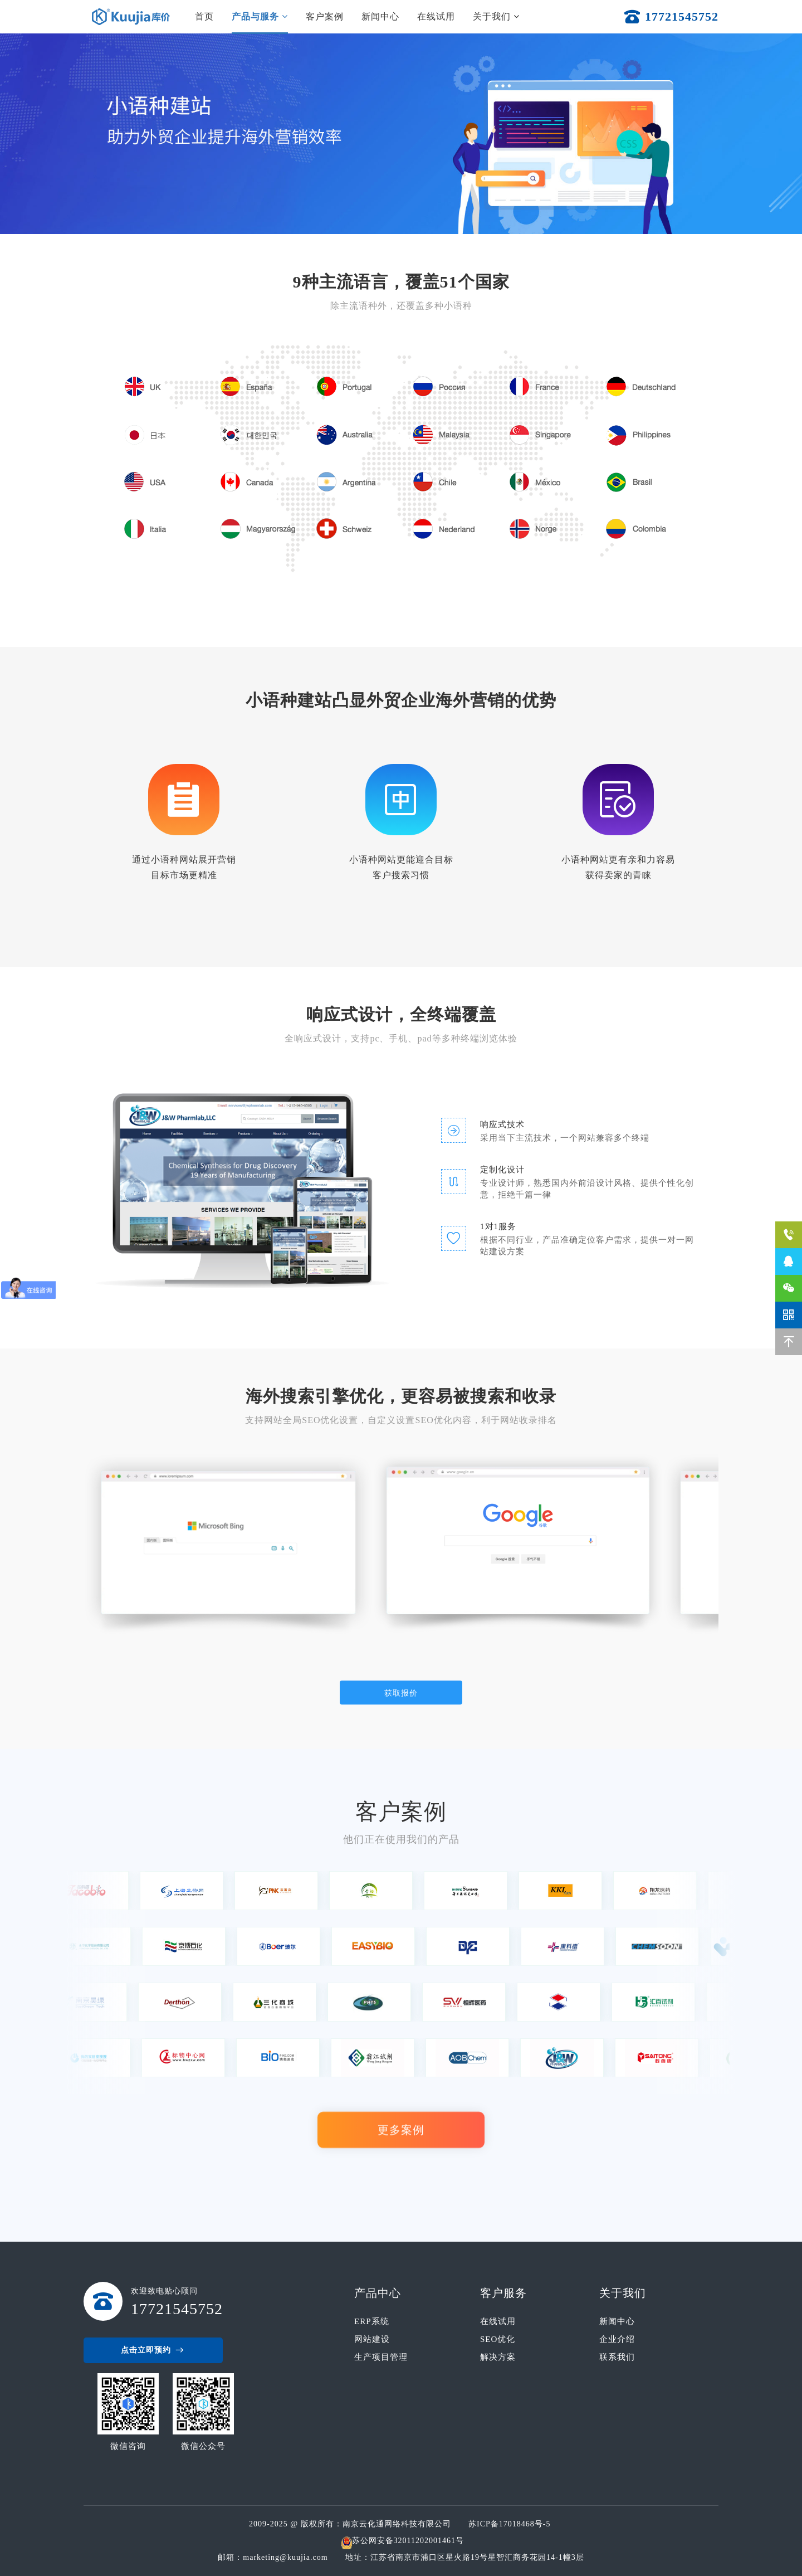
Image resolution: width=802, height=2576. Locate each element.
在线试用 (436, 16)
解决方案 (498, 2357)
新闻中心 (380, 16)
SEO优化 (497, 2339)
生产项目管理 (381, 2357)
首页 (204, 16)
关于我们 (496, 16)
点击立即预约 (153, 2350)
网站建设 (372, 2339)
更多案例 (401, 2132)
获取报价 (401, 1693)
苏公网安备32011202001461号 (408, 2540)
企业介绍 (617, 2339)
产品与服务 (260, 16)
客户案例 (325, 16)
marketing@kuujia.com (287, 2557)
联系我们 (617, 2357)
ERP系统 (371, 2321)
